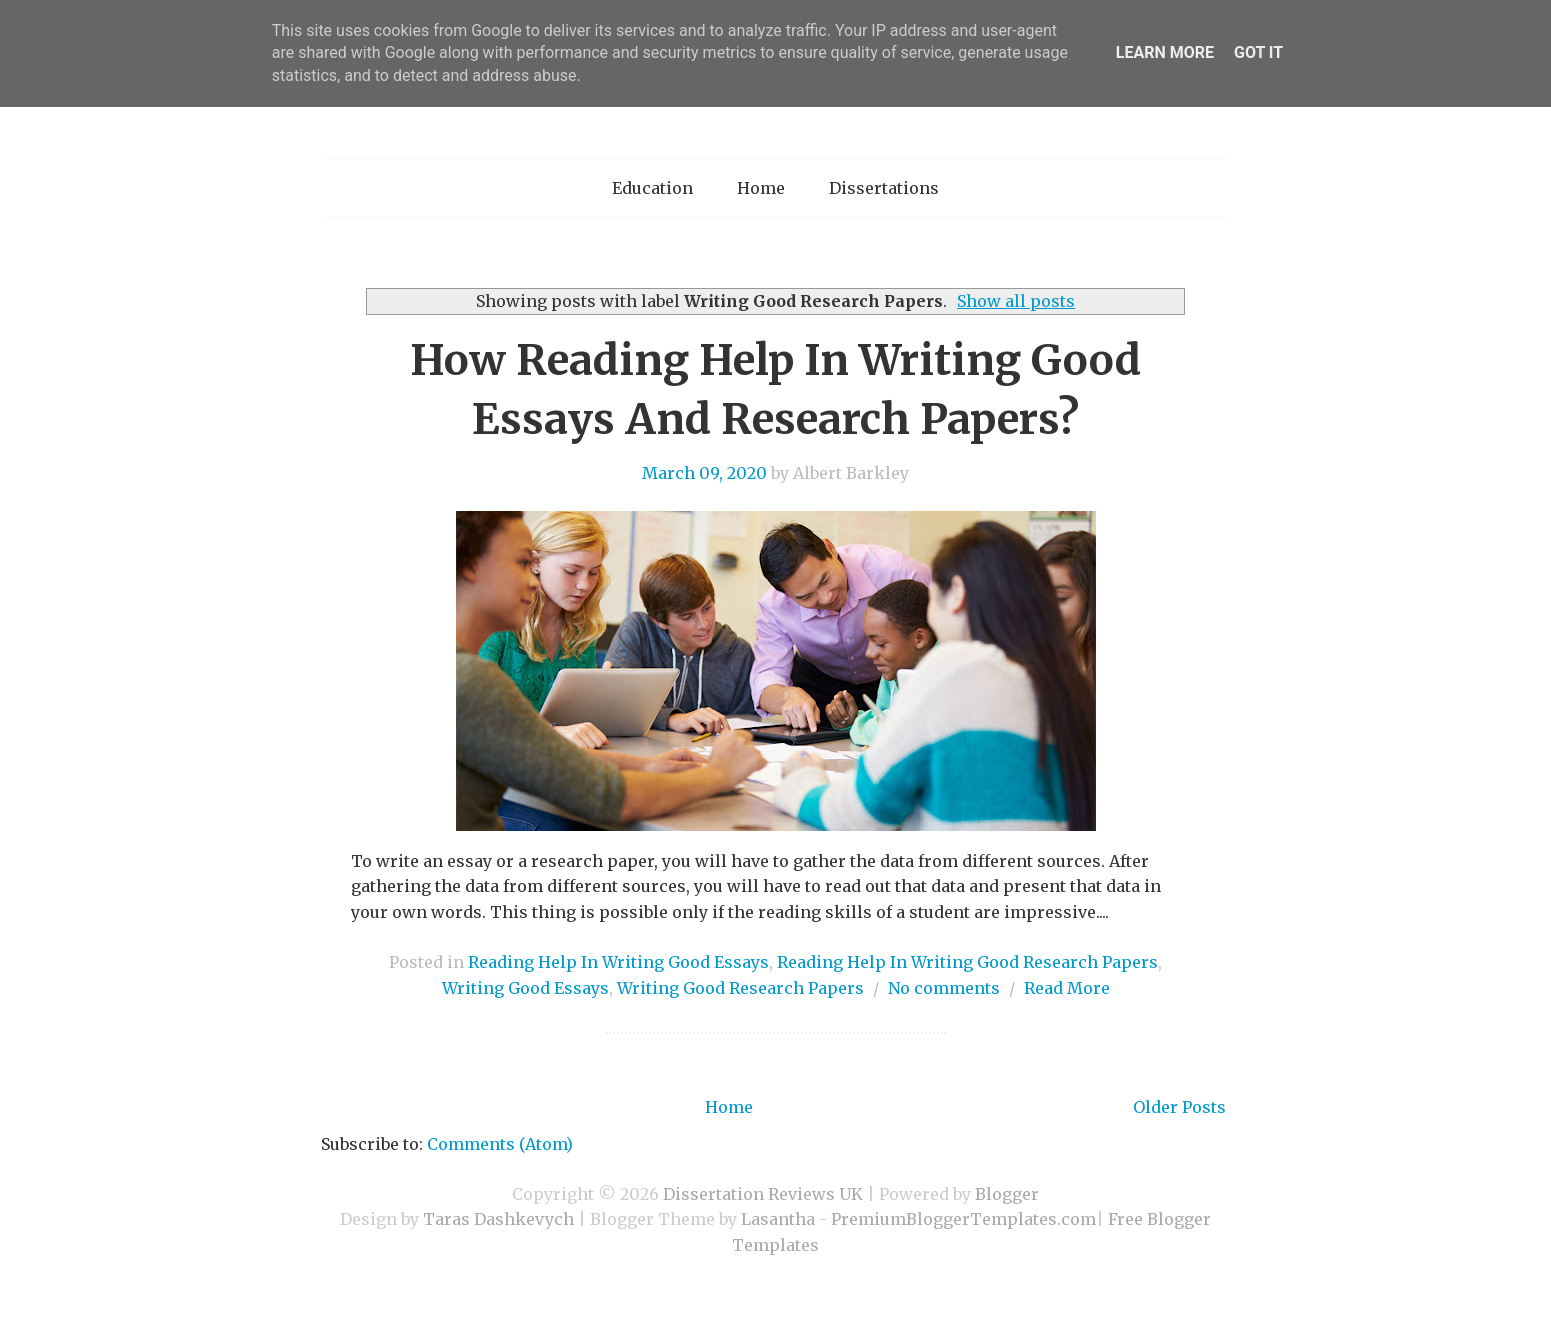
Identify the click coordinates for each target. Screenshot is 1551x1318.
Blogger (1007, 1194)
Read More (1067, 988)
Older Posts (1179, 1107)
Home (761, 188)
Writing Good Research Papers (740, 988)
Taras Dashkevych (498, 1219)
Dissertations (884, 188)
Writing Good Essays (525, 988)
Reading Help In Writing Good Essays (618, 962)
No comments (944, 988)
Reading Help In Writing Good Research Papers (967, 962)
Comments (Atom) (500, 1144)
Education (652, 188)
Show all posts (1016, 301)
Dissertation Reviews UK (763, 1194)
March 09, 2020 (704, 473)
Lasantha (778, 1219)
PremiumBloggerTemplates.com (963, 1219)
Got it (1258, 52)
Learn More (1165, 52)
